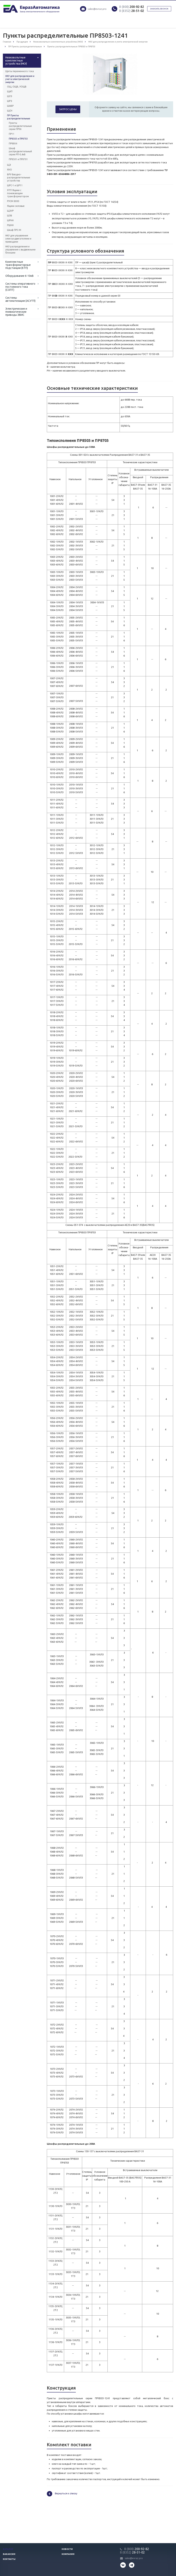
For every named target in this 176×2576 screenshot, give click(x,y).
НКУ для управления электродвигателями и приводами (18, 238)
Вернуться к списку (62, 2493)
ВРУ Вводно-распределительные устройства (18, 177)
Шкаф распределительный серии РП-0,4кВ (20, 151)
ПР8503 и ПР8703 (18, 138)
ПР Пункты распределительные (18, 117)
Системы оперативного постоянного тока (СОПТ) (20, 286)
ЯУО (9, 169)
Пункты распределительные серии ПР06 (20, 126)
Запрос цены (68, 109)
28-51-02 (131, 10)
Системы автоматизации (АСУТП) (20, 299)
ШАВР (10, 106)
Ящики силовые (16, 206)
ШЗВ (9, 215)
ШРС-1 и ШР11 (15, 185)
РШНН (10, 225)
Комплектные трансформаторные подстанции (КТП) (18, 264)
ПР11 (11, 134)
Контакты (9, 2559)
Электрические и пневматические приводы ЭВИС (16, 311)
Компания (68, 2554)
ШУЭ (9, 96)
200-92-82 (131, 6)
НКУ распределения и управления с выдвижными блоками (20, 249)
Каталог (8, 2549)
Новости (67, 2549)
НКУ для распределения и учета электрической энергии (19, 79)
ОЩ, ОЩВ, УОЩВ (16, 86)
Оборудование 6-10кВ (19, 275)
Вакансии (9, 2554)
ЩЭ (9, 165)
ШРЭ (9, 101)
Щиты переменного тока (19, 71)
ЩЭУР (10, 210)
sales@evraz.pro (97, 8)
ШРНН (10, 220)
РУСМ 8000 (13, 201)
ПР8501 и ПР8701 (18, 159)
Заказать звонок (159, 9)
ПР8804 (13, 143)
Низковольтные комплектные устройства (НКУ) (16, 60)
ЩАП (9, 91)
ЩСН (9, 110)
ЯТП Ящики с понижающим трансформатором (18, 193)
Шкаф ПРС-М (14, 230)
